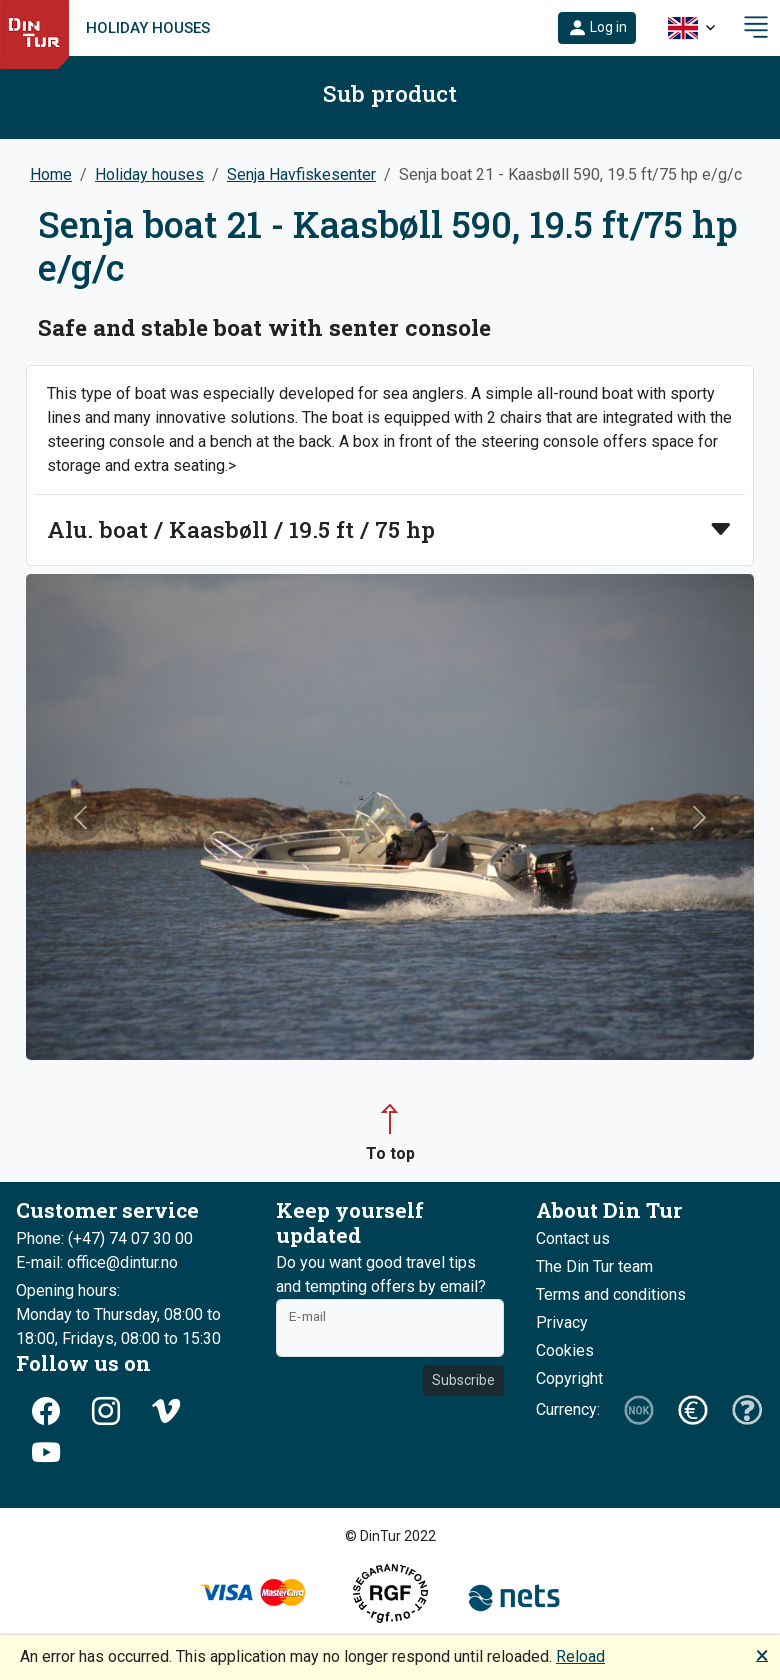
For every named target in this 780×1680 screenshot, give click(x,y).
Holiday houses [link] (148, 28)
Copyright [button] (569, 1378)
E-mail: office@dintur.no (97, 1262)
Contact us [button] (573, 1238)
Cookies (565, 1350)
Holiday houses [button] (149, 174)
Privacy (562, 1322)
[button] (597, 28)
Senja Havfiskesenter (301, 174)
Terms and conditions (611, 1294)
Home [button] (51, 174)
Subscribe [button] (463, 1380)
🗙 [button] (762, 1654)
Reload (580, 1656)
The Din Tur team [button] (594, 1266)
